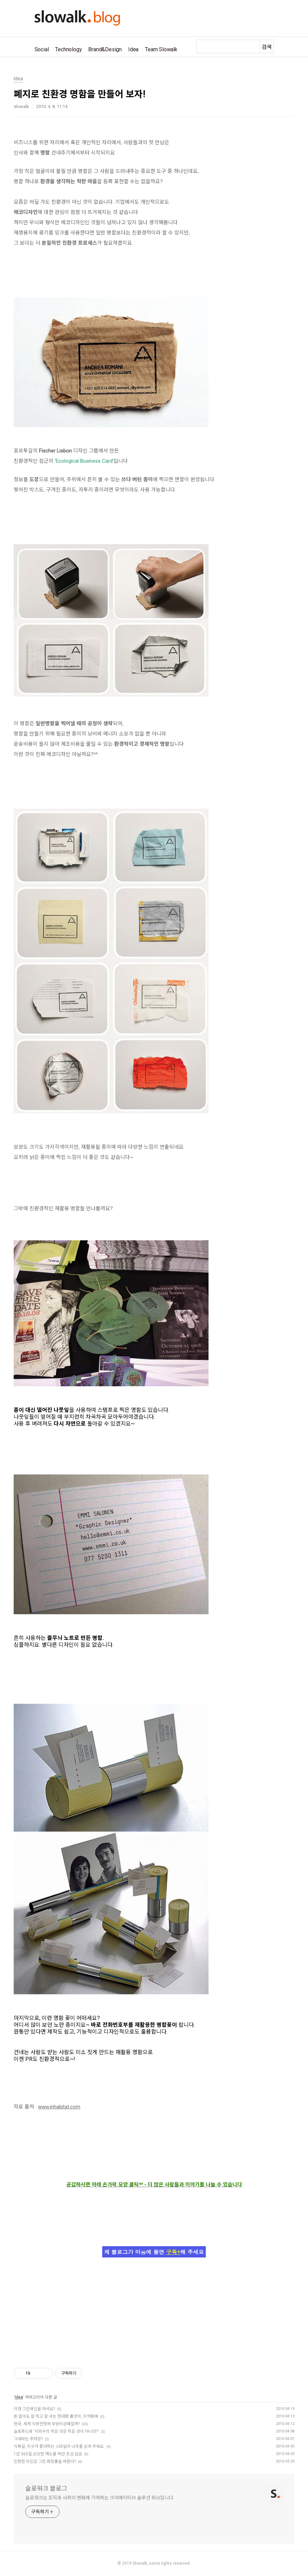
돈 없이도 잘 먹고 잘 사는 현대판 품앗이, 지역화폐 (56, 2416)
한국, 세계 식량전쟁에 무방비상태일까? (47, 2424)
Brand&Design (105, 49)
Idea (133, 49)
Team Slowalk (161, 49)
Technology (68, 49)
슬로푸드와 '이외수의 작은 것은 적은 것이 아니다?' (56, 2431)
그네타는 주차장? (28, 2439)
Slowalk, (140, 2563)
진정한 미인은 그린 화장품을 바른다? (45, 2461)
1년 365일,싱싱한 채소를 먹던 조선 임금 (48, 2454)
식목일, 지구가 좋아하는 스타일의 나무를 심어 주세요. (59, 2446)
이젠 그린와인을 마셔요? (34, 2408)
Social (42, 49)
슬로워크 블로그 (46, 2488)
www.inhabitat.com (59, 2107)
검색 (267, 47)
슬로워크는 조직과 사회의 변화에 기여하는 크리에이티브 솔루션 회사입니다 (99, 2497)
